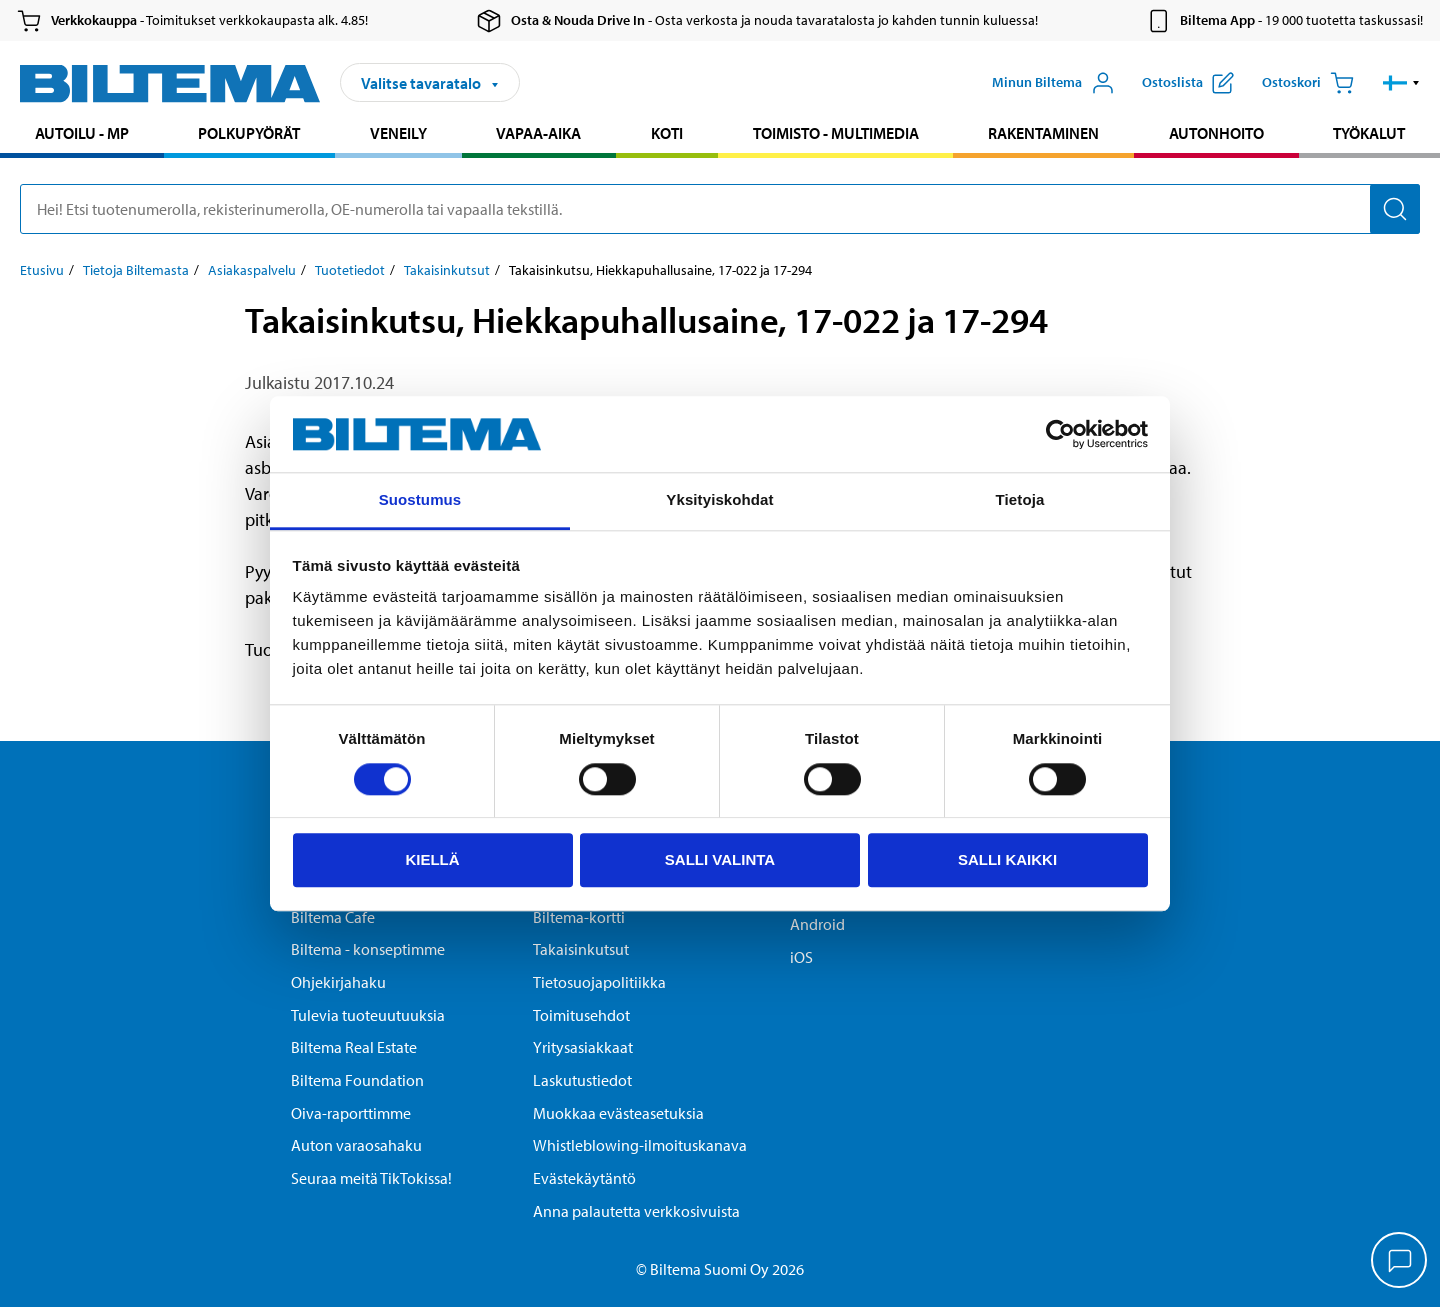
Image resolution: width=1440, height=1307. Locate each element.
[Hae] (1395, 209)
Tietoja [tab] (1020, 500)
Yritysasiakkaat (583, 1047)
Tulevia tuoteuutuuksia (368, 1015)
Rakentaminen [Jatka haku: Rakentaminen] (1043, 133)
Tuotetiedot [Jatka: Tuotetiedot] (350, 270)
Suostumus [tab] (420, 500)
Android (817, 924)
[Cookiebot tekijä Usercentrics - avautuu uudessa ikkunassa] (1060, 434)
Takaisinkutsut (581, 949)
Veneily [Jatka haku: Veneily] (398, 133)
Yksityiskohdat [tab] (719, 500)
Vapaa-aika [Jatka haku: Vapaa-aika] (538, 133)
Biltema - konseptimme (368, 949)
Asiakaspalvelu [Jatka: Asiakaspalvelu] (252, 270)
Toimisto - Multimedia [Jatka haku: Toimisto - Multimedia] (836, 133)
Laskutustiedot (582, 1080)
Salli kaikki (1007, 859)
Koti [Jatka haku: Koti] (667, 133)
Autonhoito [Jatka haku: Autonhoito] (1216, 133)
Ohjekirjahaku (338, 982)
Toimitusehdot (581, 1015)
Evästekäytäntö (584, 1178)
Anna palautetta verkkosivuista (636, 1211)
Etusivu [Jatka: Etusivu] (42, 270)
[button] (1401, 83)
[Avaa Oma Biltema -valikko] (1053, 83)
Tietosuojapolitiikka (599, 982)
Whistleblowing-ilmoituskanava (640, 1145)
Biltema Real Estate (354, 1047)
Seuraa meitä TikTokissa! (371, 1178)
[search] (720, 209)
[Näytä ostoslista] (1188, 83)
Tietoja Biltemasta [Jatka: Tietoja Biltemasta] (136, 270)
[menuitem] (82, 135)
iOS (801, 957)
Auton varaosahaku (356, 1145)
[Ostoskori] (1308, 83)
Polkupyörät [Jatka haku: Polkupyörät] (249, 133)
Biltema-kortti (579, 917)
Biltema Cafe (333, 917)
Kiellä (432, 859)
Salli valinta (720, 859)
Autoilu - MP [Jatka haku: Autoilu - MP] (82, 133)
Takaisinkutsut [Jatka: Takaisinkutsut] (447, 270)
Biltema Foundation (357, 1080)
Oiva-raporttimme (351, 1113)
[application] (1400, 1262)
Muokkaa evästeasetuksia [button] (618, 1113)
